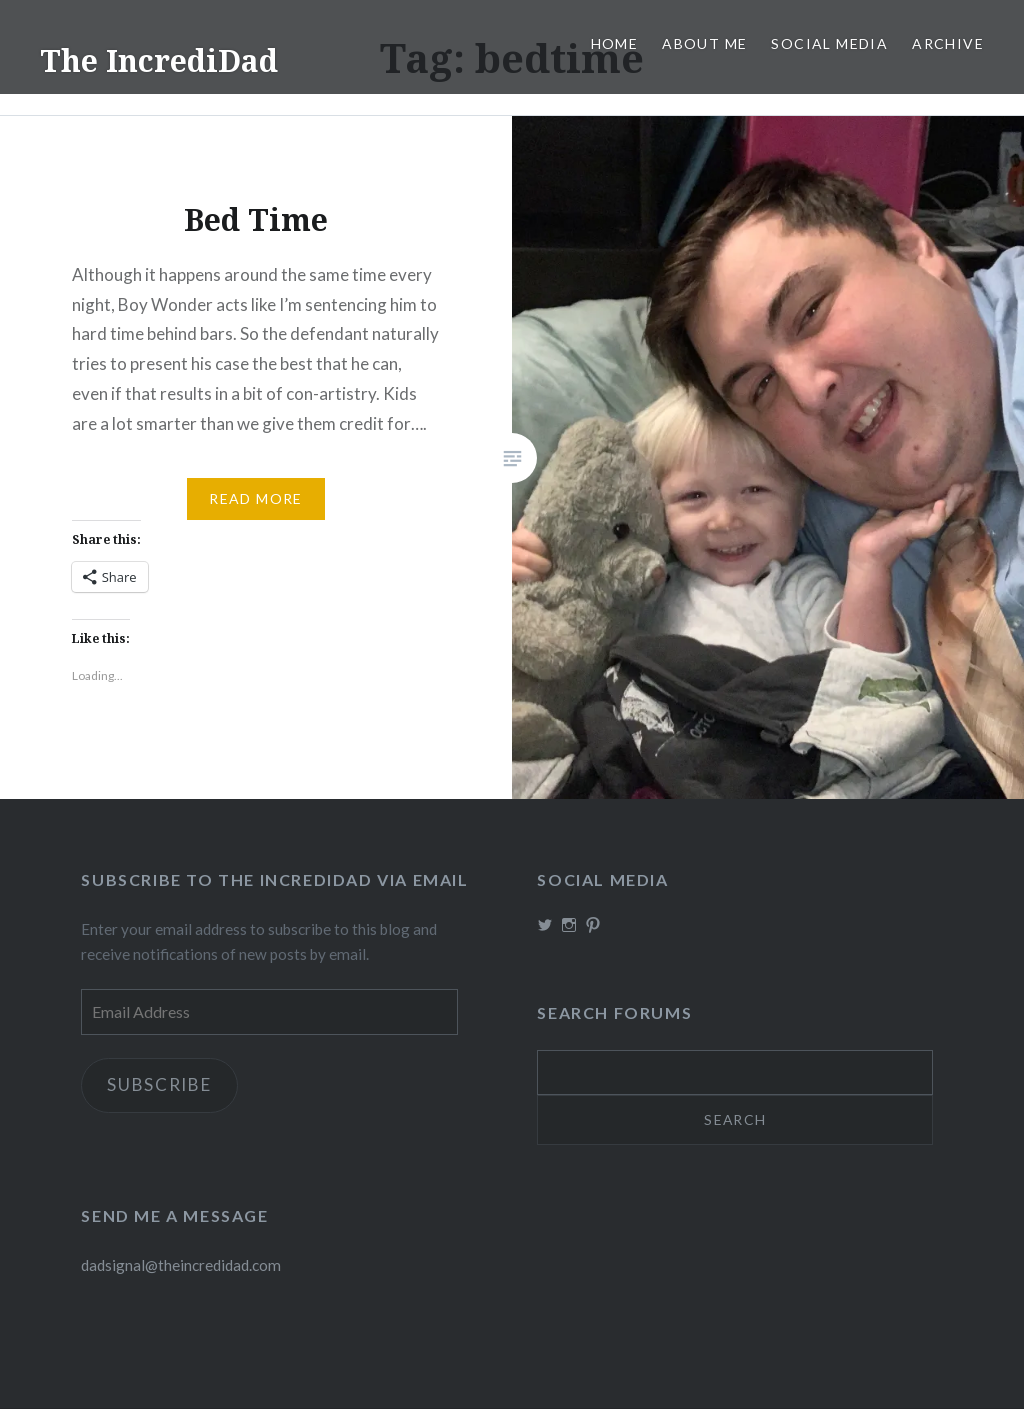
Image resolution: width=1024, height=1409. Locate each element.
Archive (948, 43)
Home (615, 43)
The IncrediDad (159, 60)
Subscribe (159, 1085)
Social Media (829, 43)
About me (704, 43)
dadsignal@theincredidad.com (181, 1266)
